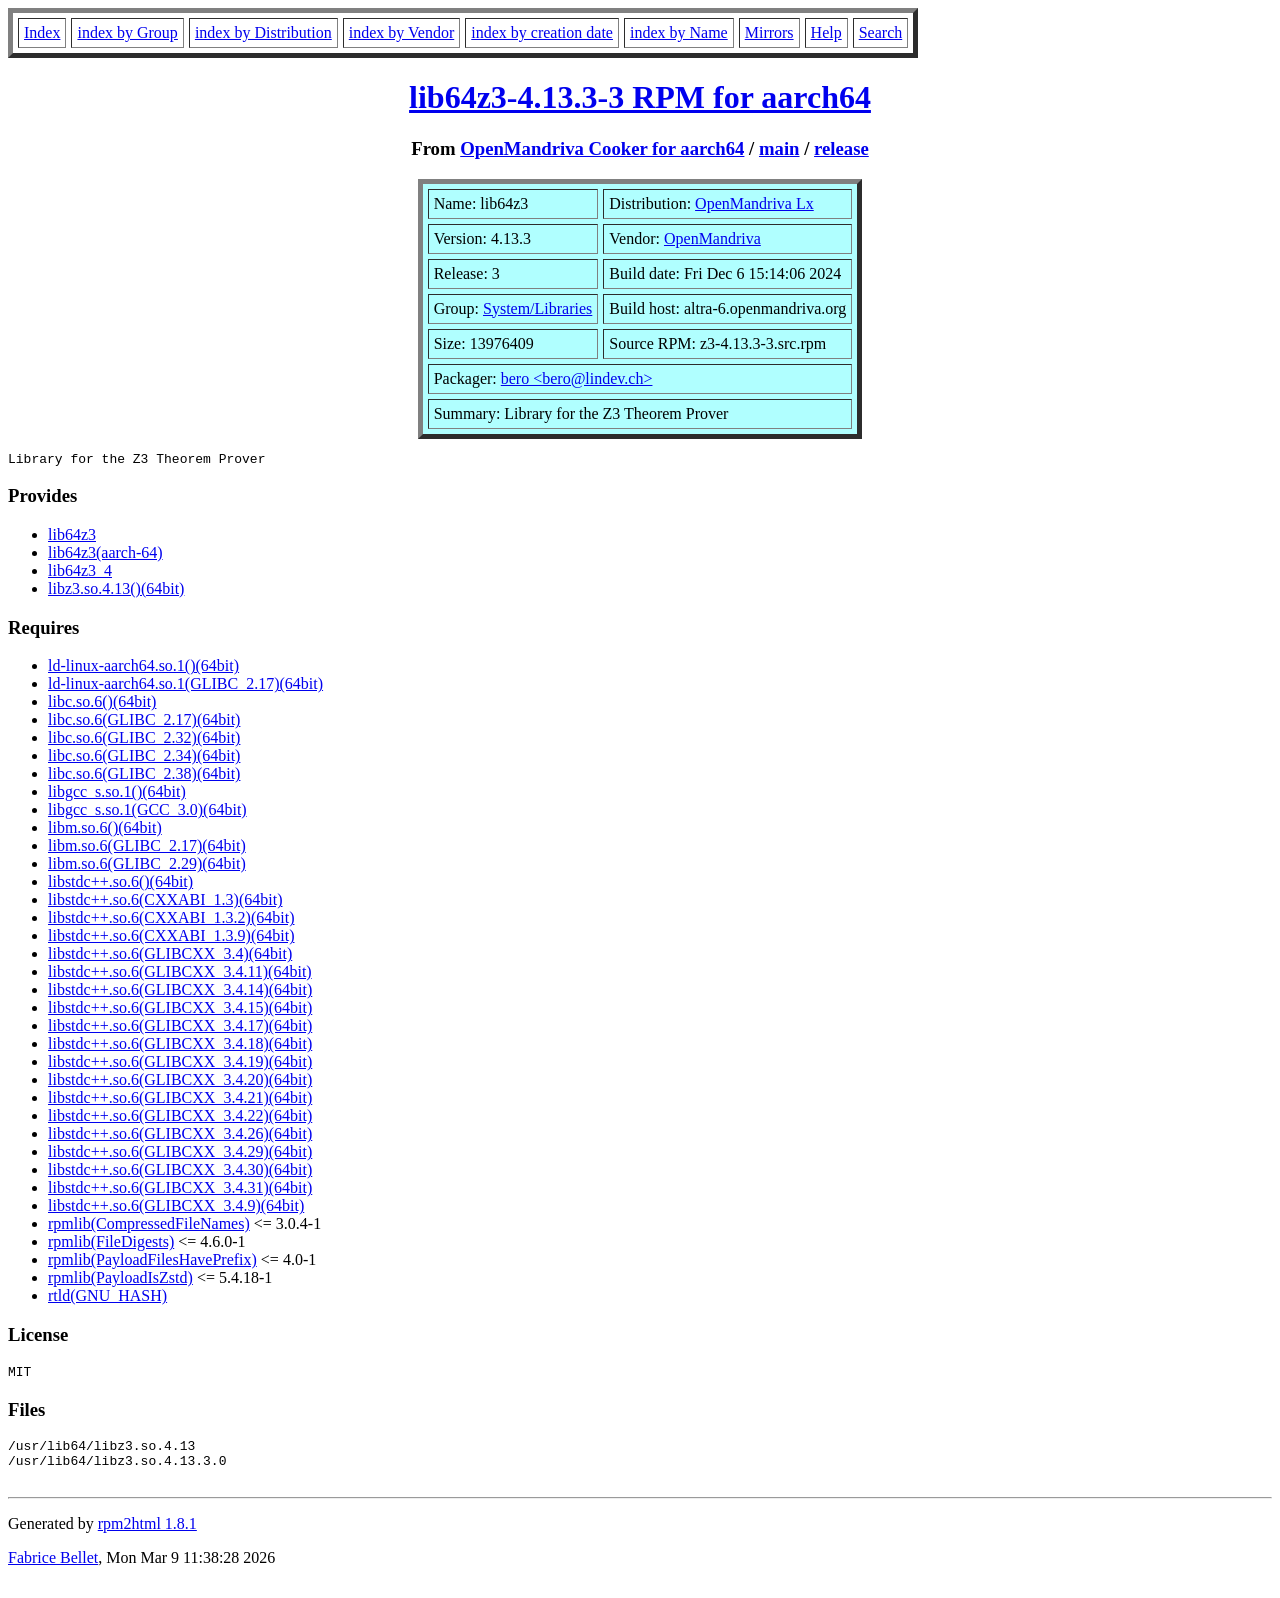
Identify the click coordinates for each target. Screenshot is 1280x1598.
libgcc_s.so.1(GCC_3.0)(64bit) (147, 812)
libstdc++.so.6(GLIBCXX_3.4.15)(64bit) (180, 1010)
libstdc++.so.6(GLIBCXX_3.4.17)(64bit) (180, 1028)
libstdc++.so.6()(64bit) (120, 884)
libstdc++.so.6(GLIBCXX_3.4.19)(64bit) (180, 1064)
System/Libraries (537, 308)
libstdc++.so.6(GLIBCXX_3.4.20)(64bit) (180, 1082)
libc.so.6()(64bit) (102, 704)
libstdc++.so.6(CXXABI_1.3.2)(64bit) (171, 920)
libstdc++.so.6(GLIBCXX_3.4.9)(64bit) (176, 1208)
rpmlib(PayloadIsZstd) (120, 1280)
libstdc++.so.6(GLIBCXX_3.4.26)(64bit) (180, 1136)
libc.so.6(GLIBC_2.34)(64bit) (144, 758)
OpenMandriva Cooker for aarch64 (602, 148)
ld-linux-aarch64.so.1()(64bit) (143, 668)
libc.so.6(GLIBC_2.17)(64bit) (144, 722)
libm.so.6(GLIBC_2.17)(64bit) (147, 848)
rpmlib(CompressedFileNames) (149, 1226)
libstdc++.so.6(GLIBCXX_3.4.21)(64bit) (180, 1100)
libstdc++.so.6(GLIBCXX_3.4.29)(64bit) (180, 1154)
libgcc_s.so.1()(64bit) (117, 794)
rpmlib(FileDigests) (111, 1244)
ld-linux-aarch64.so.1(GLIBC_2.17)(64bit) (185, 686)
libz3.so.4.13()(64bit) (116, 591)
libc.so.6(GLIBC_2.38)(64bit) (144, 776)
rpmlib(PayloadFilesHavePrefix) (152, 1262)
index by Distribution (263, 32)
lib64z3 (72, 537)
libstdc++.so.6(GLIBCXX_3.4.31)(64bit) (180, 1190)
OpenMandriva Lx (754, 203)
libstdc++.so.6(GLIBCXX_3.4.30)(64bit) (180, 1172)
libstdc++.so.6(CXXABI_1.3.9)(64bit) (171, 938)
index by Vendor (401, 32)
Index (42, 32)
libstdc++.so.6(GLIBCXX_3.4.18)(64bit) (180, 1046)
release (841, 148)
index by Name (679, 32)
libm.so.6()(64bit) (105, 830)
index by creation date (542, 32)
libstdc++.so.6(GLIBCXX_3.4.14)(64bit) (180, 992)
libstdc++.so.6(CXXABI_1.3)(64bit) (165, 902)
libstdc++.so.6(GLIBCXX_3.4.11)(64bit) (180, 974)
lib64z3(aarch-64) (105, 555)
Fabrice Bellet (53, 1572)
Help (826, 32)
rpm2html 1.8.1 (147, 1538)
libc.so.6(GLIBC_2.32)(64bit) (144, 740)
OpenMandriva (712, 238)
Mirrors (769, 32)
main (779, 148)
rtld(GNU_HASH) (107, 1298)
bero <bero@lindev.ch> (577, 378)
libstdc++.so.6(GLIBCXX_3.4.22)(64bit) (180, 1118)
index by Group (127, 32)
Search (881, 32)
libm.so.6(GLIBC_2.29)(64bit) (147, 866)
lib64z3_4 (80, 573)
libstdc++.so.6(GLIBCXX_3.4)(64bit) (170, 956)
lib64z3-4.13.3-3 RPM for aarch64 (640, 97)
